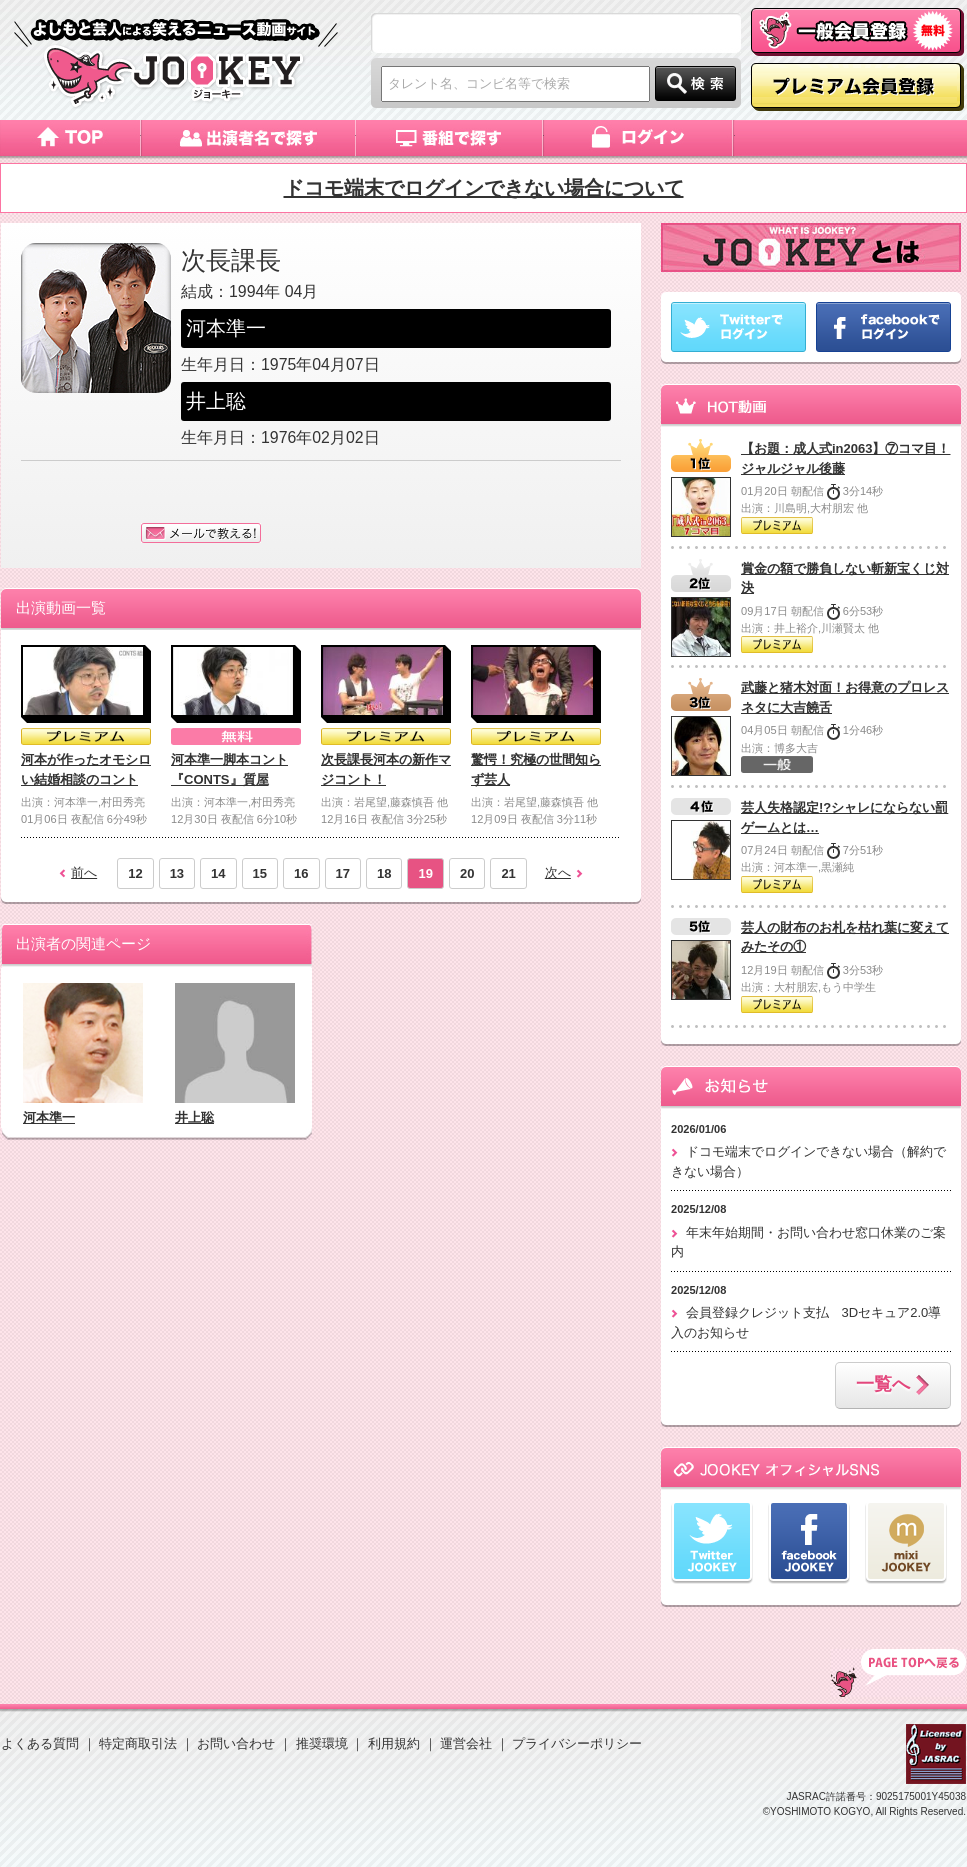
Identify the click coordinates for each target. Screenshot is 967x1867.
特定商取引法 (138, 1743)
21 (508, 873)
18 (384, 873)
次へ (558, 872)
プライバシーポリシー (577, 1743)
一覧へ (893, 1386)
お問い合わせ (236, 1743)
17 (343, 873)
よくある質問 (40, 1743)
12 (135, 873)
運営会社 (466, 1743)
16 (301, 873)
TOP (898, 1673)
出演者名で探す (248, 138)
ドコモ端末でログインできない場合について (484, 188)
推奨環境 (322, 1743)
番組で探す (450, 138)
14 (218, 873)
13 (177, 873)
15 (260, 873)
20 (467, 873)
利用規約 (394, 1743)
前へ (84, 872)
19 (425, 873)
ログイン (639, 138)
